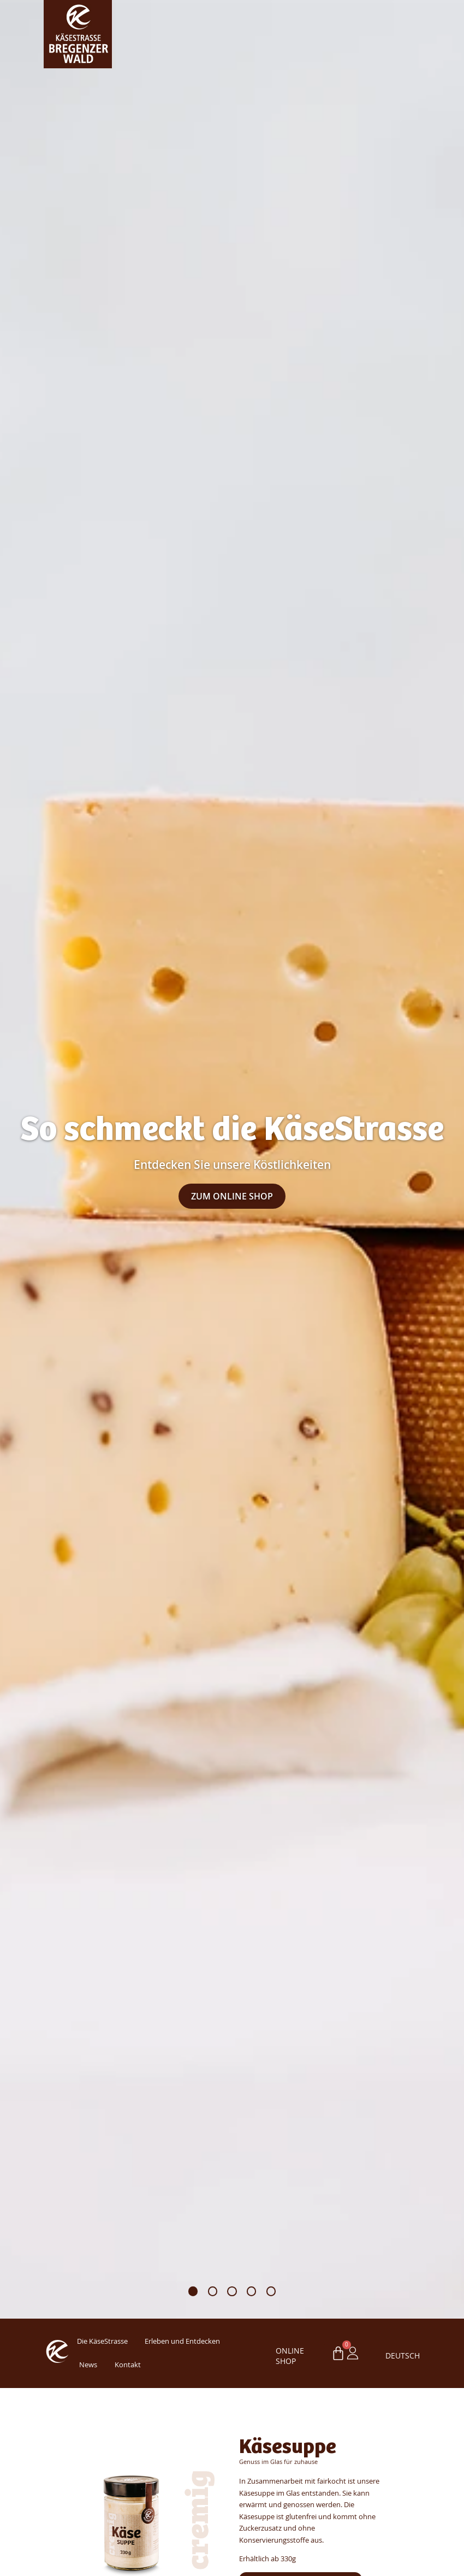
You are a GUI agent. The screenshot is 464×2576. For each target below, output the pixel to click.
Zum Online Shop (232, 1196)
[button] (193, 2291)
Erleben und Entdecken (182, 2341)
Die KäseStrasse (102, 2341)
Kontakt (128, 2364)
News (88, 2364)
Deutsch (396, 2355)
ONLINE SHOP (290, 2356)
